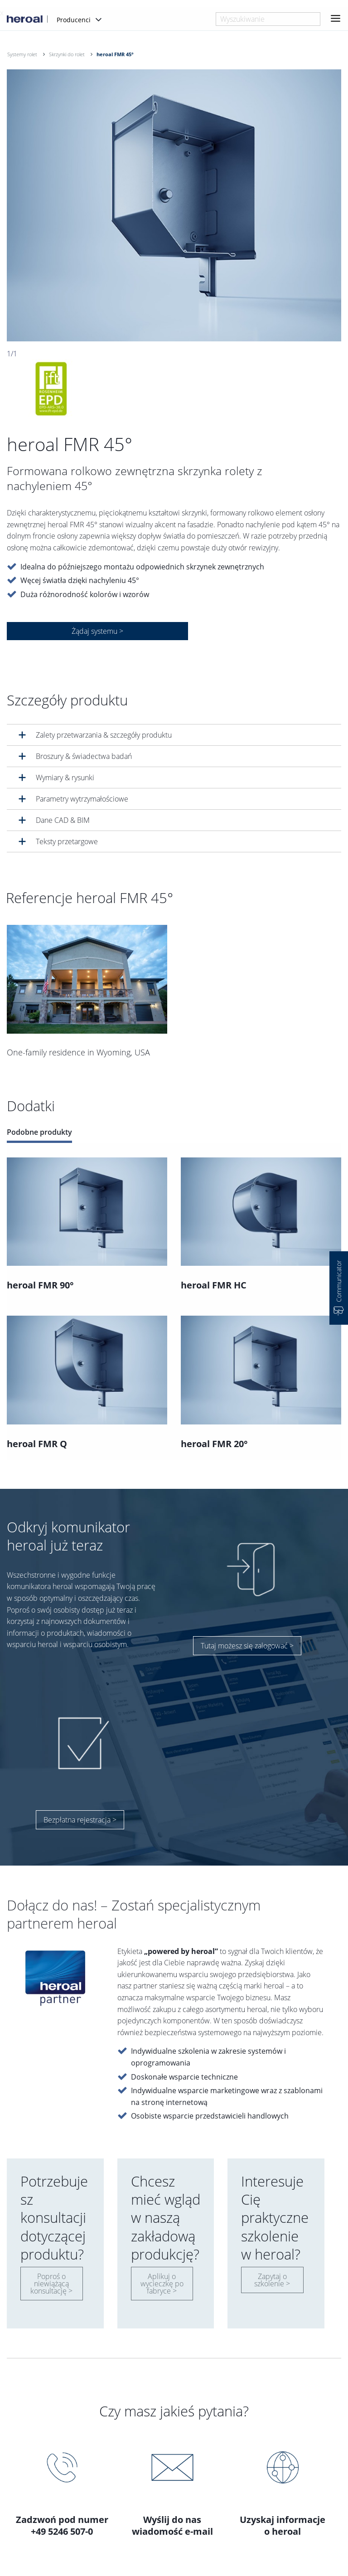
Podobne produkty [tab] (39, 1132)
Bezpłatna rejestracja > (80, 1820)
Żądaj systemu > (97, 631)
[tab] (174, 734)
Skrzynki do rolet (67, 54)
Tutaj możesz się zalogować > (247, 1646)
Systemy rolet (22, 54)
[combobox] (268, 19)
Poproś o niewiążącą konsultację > (51, 2283)
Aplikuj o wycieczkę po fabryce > (162, 2283)
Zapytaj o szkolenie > (272, 2280)
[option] (174, 205)
